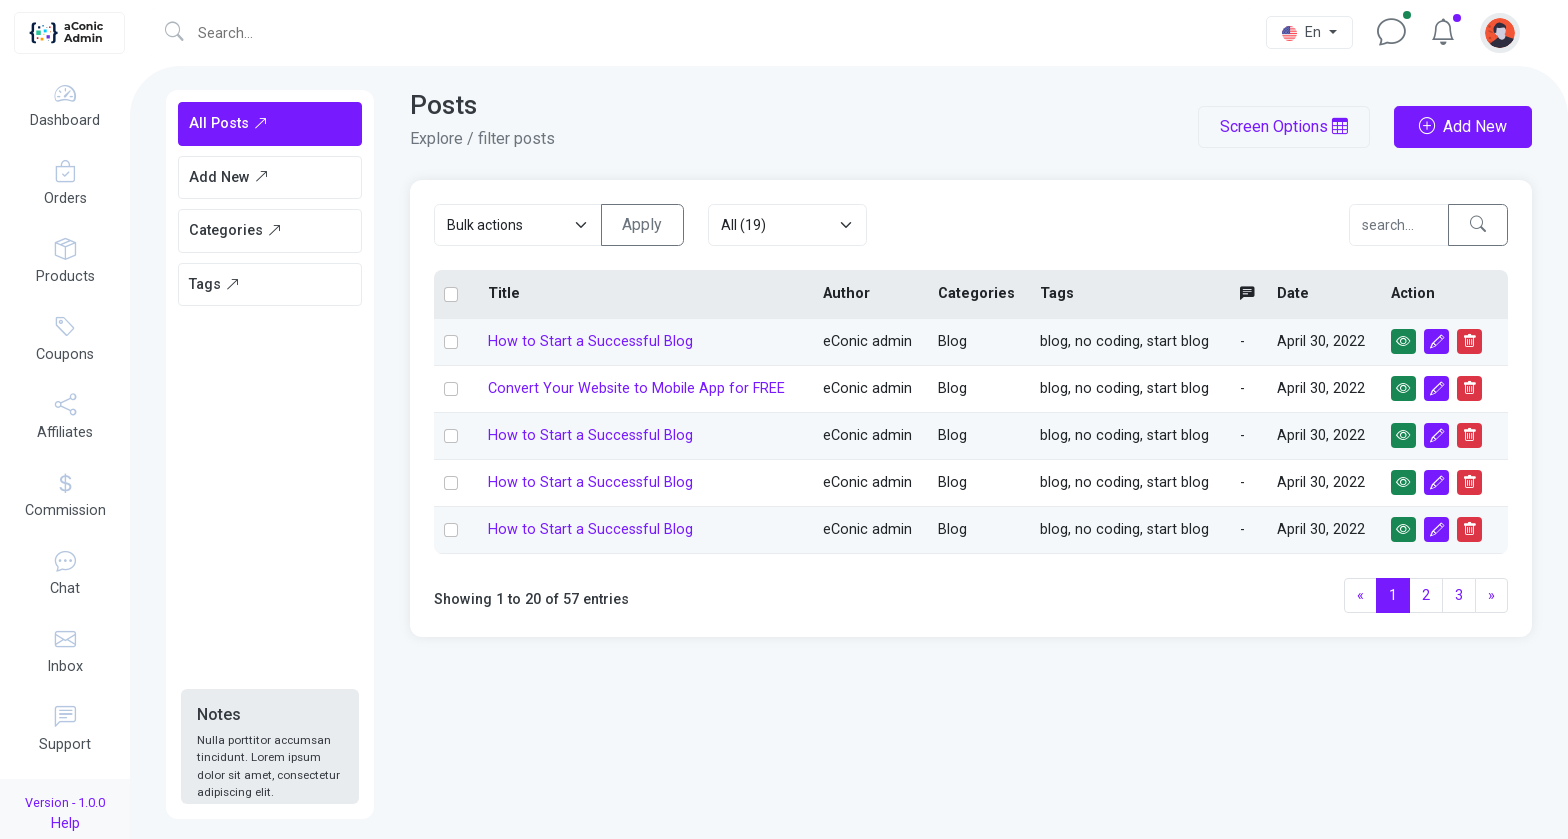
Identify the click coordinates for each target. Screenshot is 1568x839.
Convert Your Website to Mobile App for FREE (636, 388)
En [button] (1303, 32)
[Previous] (1360, 596)
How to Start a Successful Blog (590, 341)
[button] (1500, 32)
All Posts (228, 123)
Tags (214, 284)
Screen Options (1284, 126)
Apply (642, 224)
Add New (229, 177)
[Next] (1491, 596)
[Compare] (1399, 225)
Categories (235, 230)
